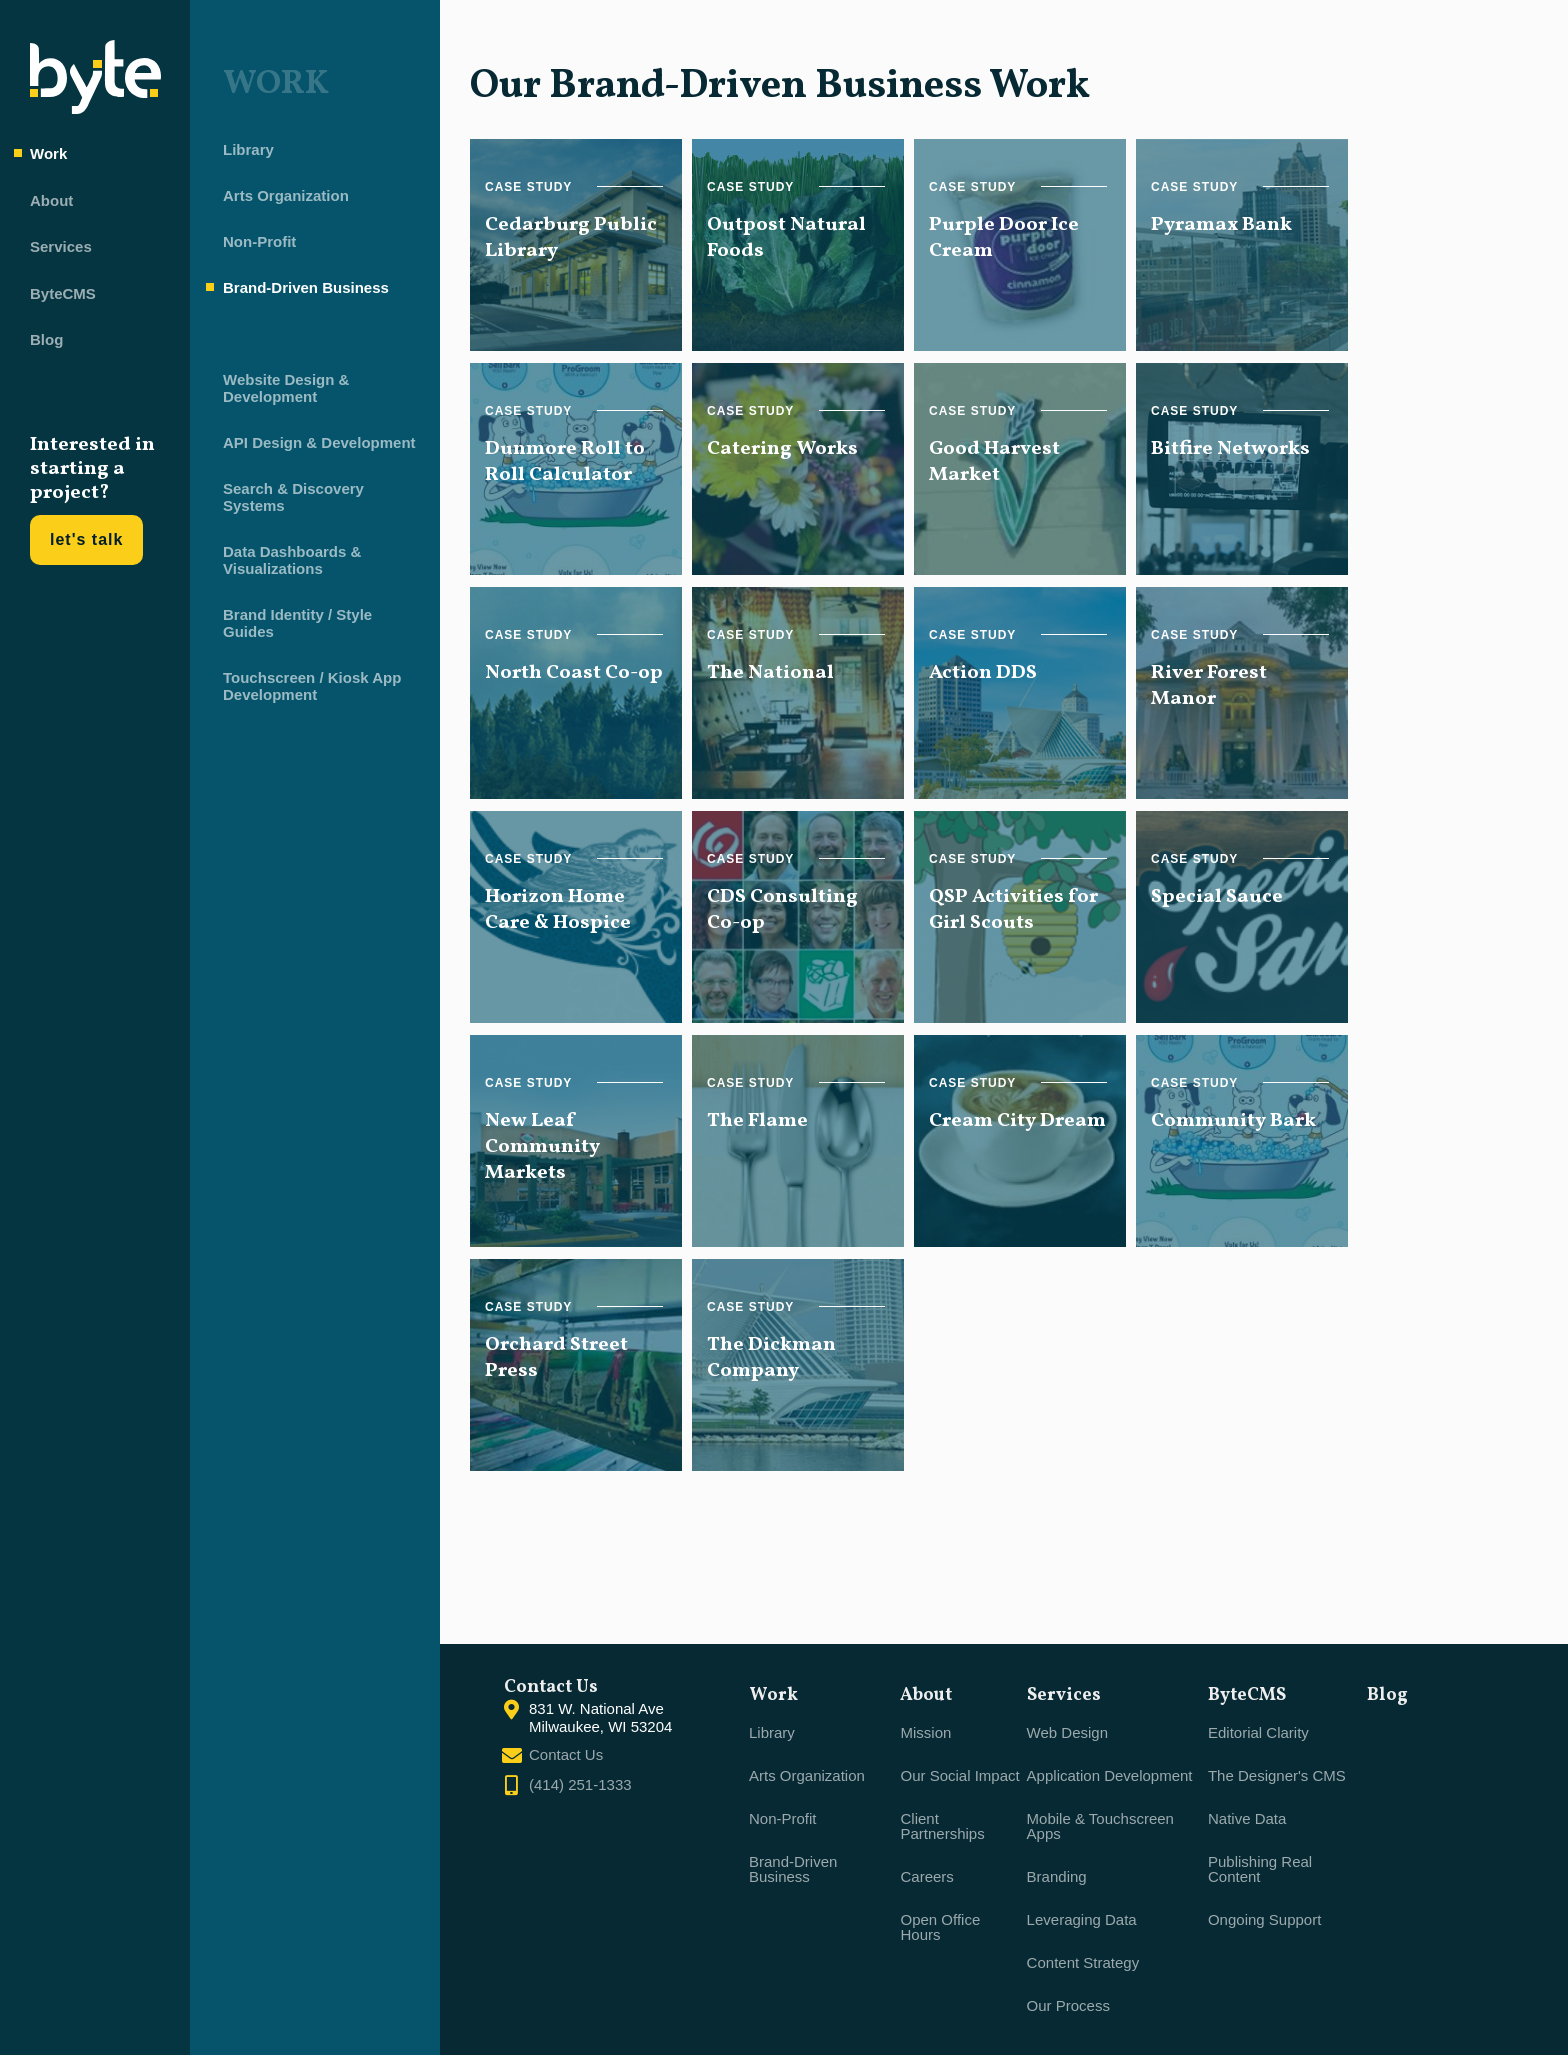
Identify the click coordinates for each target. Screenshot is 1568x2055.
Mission (925, 1732)
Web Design (1067, 1732)
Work (48, 153)
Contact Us (566, 1754)
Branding (1057, 1876)
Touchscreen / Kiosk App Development (304, 690)
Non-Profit (251, 245)
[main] (915, 822)
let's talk (86, 539)
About (51, 200)
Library (240, 153)
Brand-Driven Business (298, 291)
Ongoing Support (1264, 1919)
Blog (46, 339)
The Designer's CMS (1277, 1775)
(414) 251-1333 (580, 1784)
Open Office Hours (940, 1927)
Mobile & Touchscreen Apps (1100, 1826)
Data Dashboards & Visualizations (284, 564)
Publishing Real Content (1260, 1869)
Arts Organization (278, 199)
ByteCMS (63, 293)
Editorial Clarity (1258, 1732)
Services (61, 246)
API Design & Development (311, 446)
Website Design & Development (278, 392)
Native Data (1247, 1818)
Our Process (1068, 2005)
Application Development (1110, 1775)
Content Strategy (1083, 1962)
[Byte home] (95, 108)
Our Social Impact (959, 1775)
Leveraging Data (1082, 1919)
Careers (926, 1876)
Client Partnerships (942, 1826)
